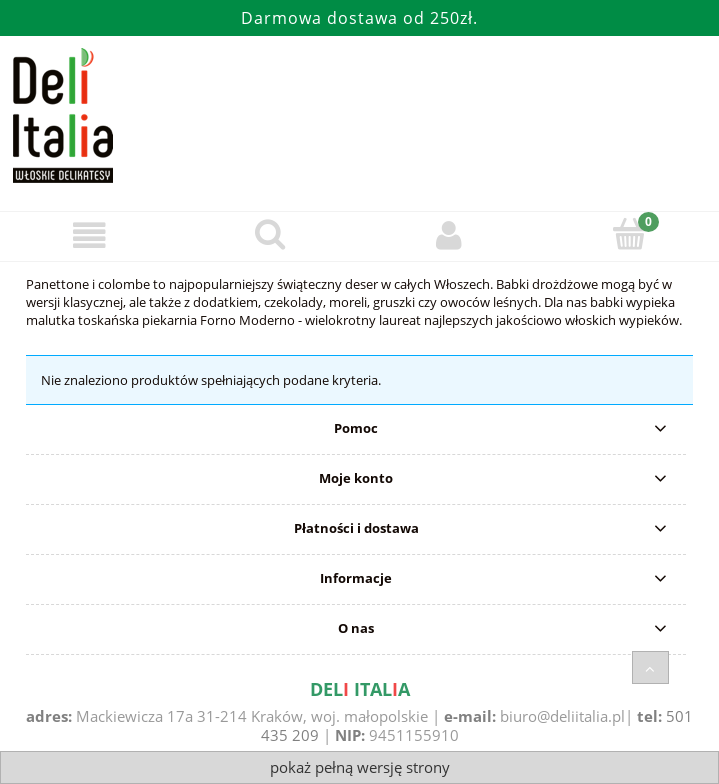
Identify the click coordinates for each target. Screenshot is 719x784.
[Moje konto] (450, 235)
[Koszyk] (629, 234)
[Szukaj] (270, 234)
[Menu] (90, 235)
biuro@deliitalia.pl (562, 716)
